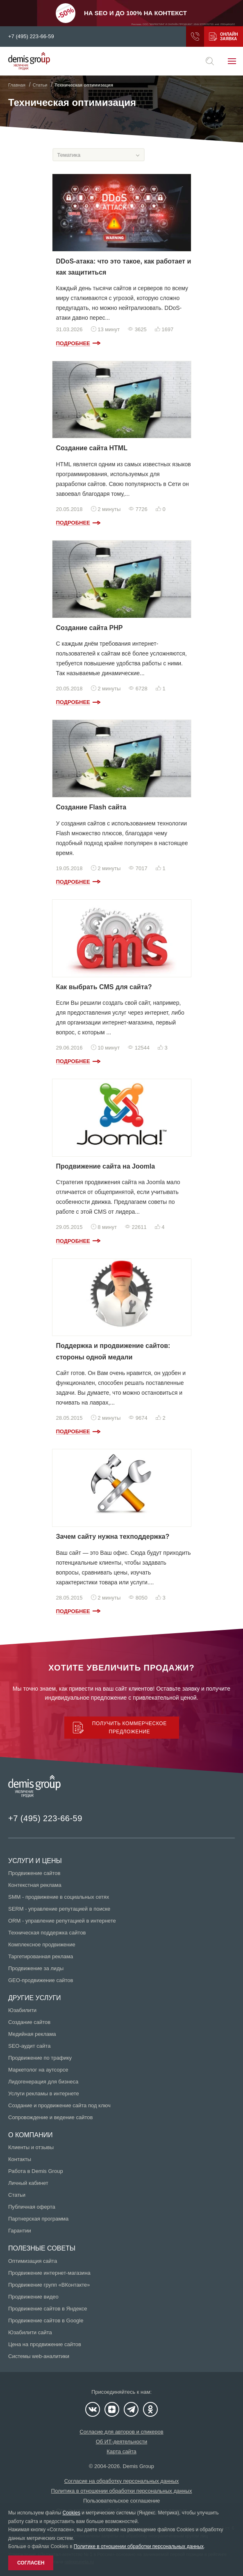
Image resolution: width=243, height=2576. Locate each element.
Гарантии (19, 2231)
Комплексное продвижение (41, 1944)
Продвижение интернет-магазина (49, 2273)
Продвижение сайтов (34, 1873)
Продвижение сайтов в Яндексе (47, 2309)
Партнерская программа (38, 2219)
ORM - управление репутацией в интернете (62, 1921)
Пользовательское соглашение (121, 2501)
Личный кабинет (28, 2183)
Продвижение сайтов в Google (45, 2320)
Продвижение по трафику (40, 2058)
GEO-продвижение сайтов (40, 1980)
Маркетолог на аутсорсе (38, 2070)
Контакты (19, 2159)
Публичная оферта (31, 2207)
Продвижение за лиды (36, 1968)
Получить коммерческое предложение (213, 36)
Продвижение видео (33, 2297)
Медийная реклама (32, 2034)
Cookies (71, 2513)
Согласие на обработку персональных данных (121, 2481)
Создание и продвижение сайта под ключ (59, 2105)
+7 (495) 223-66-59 (31, 36)
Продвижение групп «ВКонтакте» (49, 2285)
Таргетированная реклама (40, 1956)
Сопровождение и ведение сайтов (50, 2117)
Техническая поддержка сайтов (47, 1933)
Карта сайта (121, 2451)
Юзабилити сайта (30, 2332)
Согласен (30, 2563)
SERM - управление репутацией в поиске (59, 1909)
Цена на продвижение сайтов (44, 2344)
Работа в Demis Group (35, 2171)
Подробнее (73, 343)
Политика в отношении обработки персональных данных (121, 2491)
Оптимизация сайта (32, 2261)
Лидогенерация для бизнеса (43, 2082)
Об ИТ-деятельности (122, 2441)
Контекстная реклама (34, 1885)
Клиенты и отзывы (31, 2147)
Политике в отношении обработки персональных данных (139, 2546)
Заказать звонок (195, 36)
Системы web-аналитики (38, 2356)
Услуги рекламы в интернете (43, 2093)
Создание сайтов (29, 2022)
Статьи (16, 2195)
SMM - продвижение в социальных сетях (58, 1897)
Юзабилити (22, 2010)
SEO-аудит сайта (29, 2046)
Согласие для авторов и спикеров (121, 2432)
